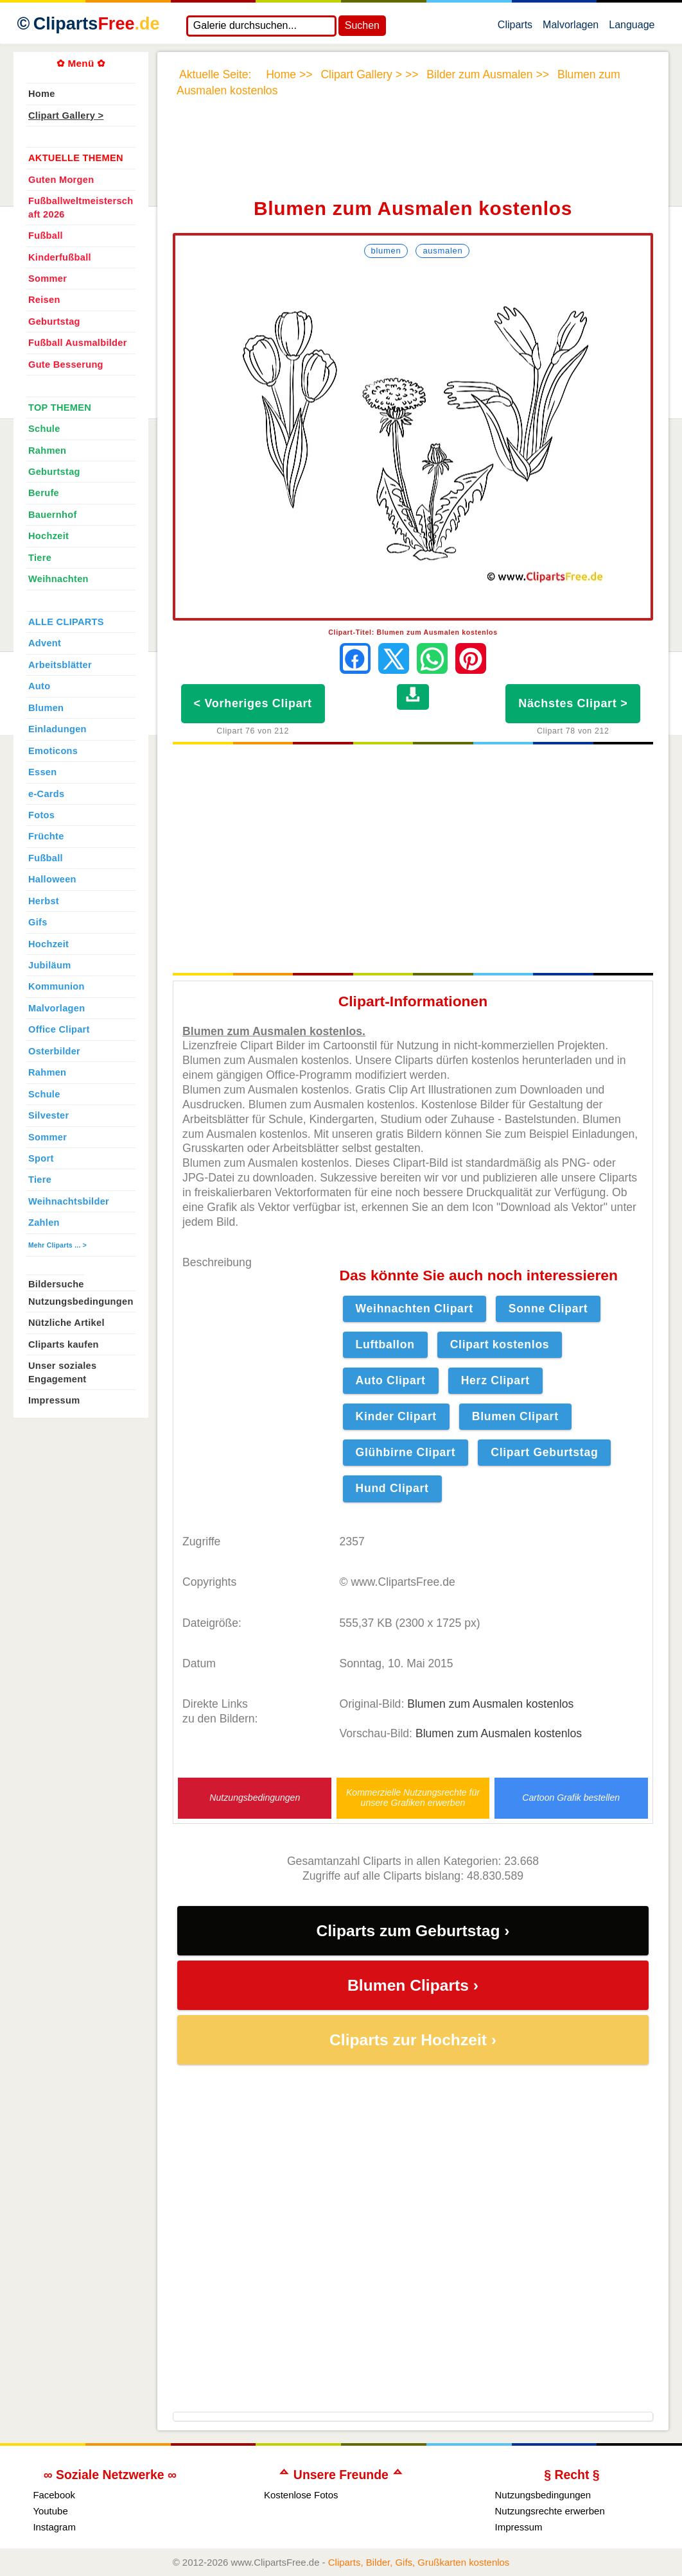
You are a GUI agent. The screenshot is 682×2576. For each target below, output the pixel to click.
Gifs (38, 922)
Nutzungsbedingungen (254, 1798)
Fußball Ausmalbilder (77, 343)
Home (41, 94)
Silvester (48, 1115)
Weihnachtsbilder (68, 1201)
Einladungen (57, 729)
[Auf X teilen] (393, 658)
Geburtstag (54, 321)
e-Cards (46, 794)
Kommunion (56, 986)
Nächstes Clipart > (572, 703)
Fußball (45, 235)
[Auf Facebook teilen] (355, 658)
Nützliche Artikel (66, 1323)
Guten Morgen (61, 180)
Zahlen (44, 1222)
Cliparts (515, 27)
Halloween (52, 879)
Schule (44, 429)
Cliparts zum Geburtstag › (412, 1930)
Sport (41, 1158)
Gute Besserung (65, 364)
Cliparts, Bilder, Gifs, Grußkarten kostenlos (419, 2562)
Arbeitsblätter (60, 665)
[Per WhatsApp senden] (432, 658)
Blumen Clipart (515, 1416)
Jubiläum (49, 965)
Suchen (362, 25)
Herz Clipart (495, 1380)
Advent (44, 643)
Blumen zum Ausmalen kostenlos (490, 1703)
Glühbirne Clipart (406, 1452)
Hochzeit (48, 536)
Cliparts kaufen (63, 1344)
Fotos (41, 815)
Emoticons (53, 751)
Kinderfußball (59, 257)
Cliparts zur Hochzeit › (412, 2039)
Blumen (386, 250)
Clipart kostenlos (500, 1344)
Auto (39, 686)
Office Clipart (59, 1029)
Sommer (47, 278)
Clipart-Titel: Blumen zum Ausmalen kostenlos (413, 632)
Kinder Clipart (396, 1416)
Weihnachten (58, 579)
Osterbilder (54, 1051)
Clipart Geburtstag (544, 1452)
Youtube (50, 2510)
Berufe (43, 493)
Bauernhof (52, 515)
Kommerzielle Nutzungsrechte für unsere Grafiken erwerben (413, 1797)
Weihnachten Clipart (414, 1308)
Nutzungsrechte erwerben (550, 2510)
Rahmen (47, 450)
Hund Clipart (392, 1488)
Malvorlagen (571, 27)
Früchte (46, 836)
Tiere (39, 558)
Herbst (43, 901)
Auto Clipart (391, 1380)
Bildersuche (56, 1284)
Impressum (54, 1400)
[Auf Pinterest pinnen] (470, 658)
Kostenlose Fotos (301, 2494)
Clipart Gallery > (65, 115)
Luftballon (385, 1344)
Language (631, 27)
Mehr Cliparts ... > (57, 1245)
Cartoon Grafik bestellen (571, 1798)
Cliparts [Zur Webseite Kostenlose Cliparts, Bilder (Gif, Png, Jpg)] (96, 23)
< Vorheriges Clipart (253, 703)
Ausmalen (442, 250)
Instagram (54, 2526)
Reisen (44, 300)
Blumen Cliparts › (412, 1985)
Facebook (54, 2494)
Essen (42, 772)
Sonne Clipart (548, 1308)
